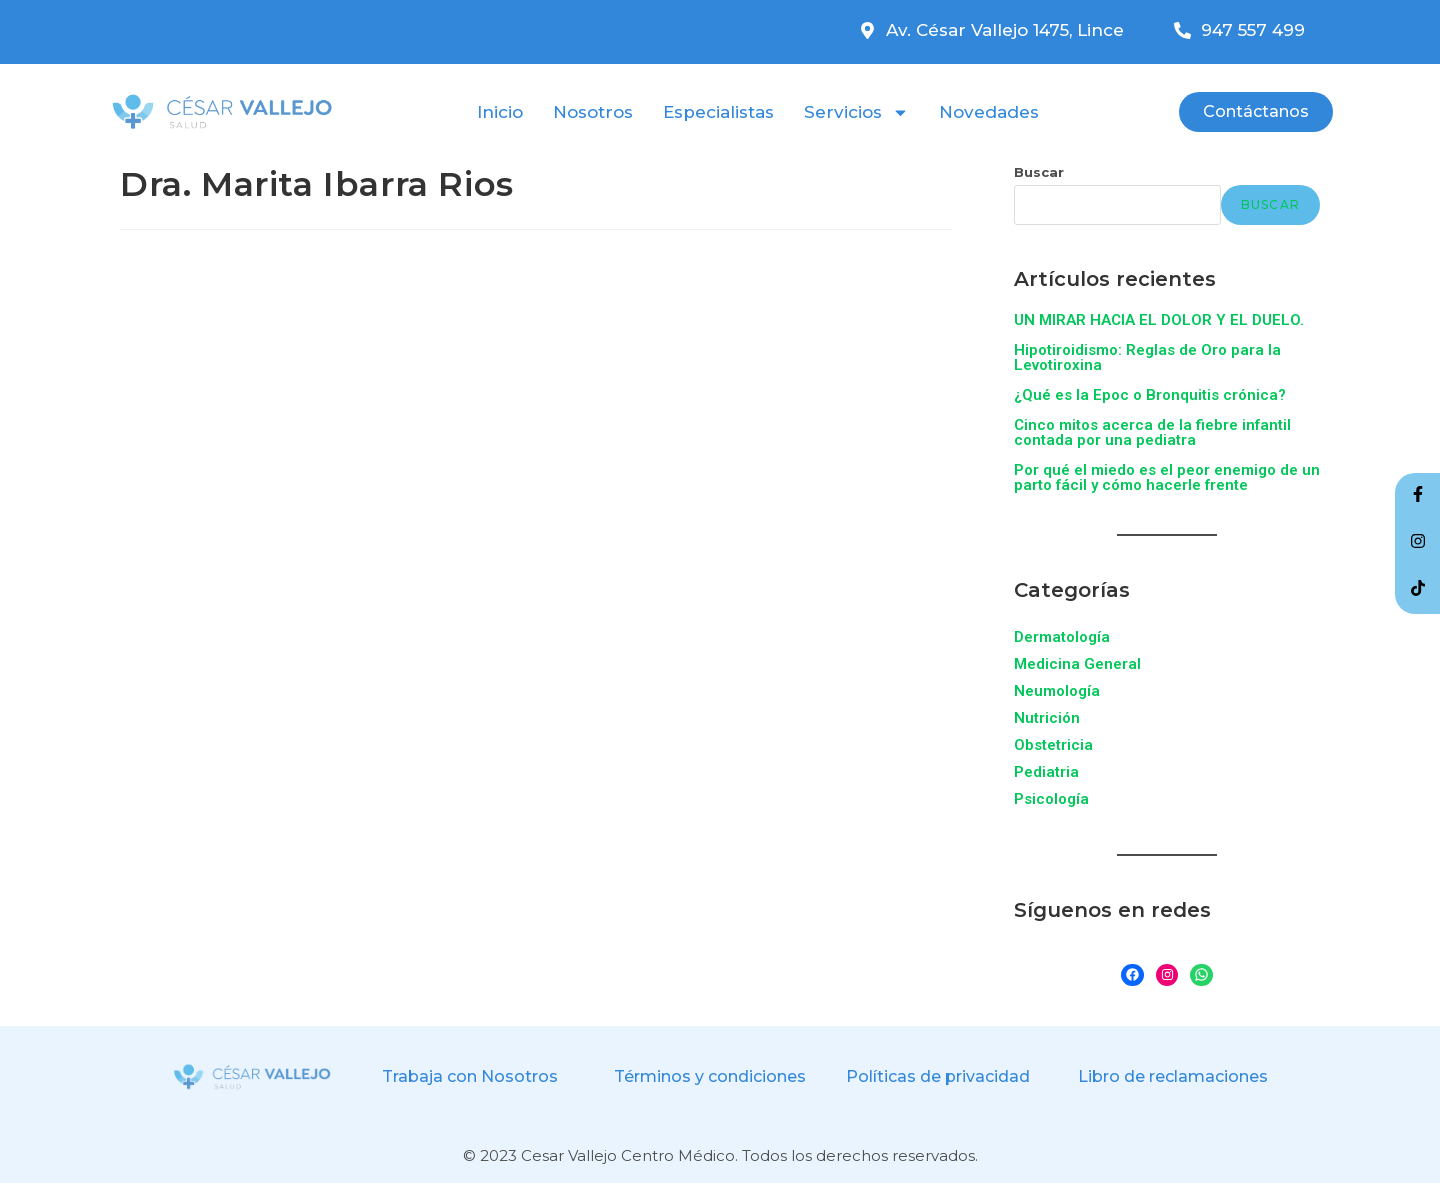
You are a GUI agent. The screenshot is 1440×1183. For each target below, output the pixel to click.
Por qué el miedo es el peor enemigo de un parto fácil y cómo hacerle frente (1167, 477)
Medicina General (1077, 664)
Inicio (500, 112)
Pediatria (1046, 772)
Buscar (1039, 172)
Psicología (1051, 799)
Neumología (1057, 691)
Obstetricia (1053, 745)
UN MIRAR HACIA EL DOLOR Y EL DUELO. (1159, 320)
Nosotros (593, 112)
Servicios (856, 112)
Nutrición (1047, 718)
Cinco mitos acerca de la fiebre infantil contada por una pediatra (1152, 432)
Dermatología (1062, 637)
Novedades (989, 112)
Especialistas (718, 112)
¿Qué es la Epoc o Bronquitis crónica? (1150, 395)
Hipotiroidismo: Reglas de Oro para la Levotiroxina (1147, 357)
